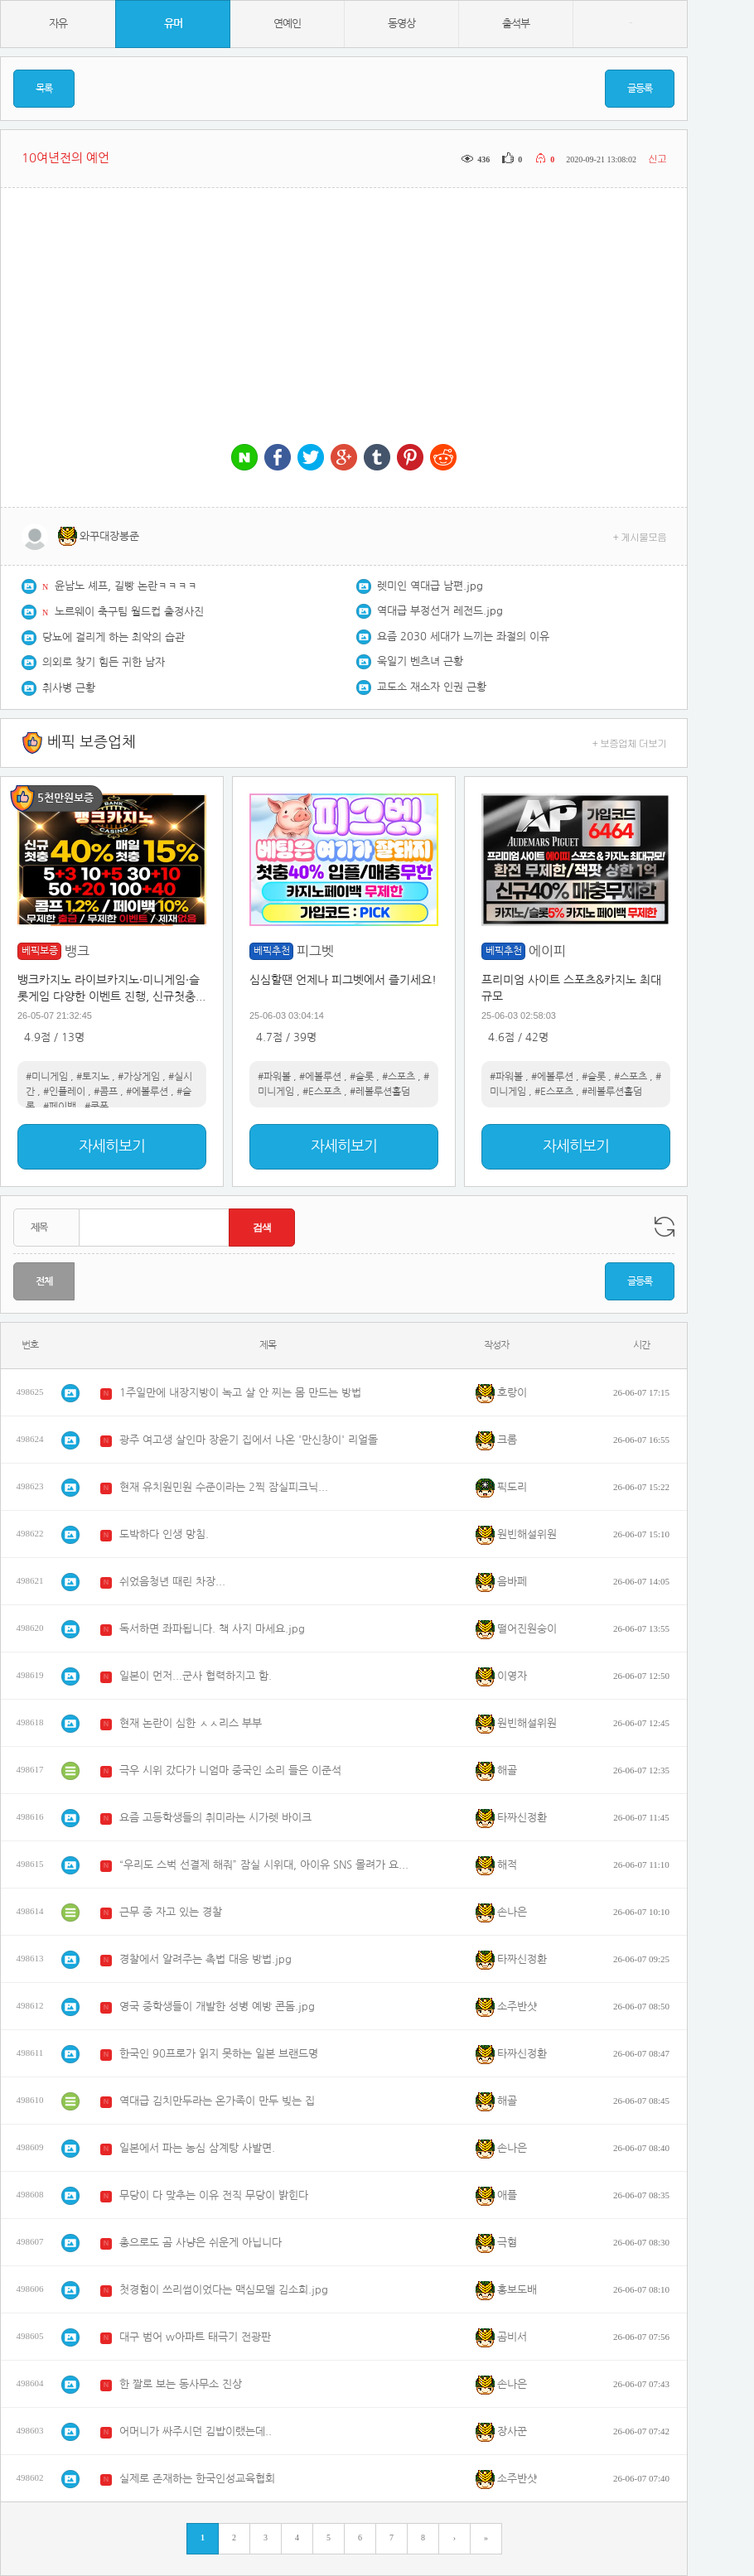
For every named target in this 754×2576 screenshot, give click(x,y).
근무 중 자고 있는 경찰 (170, 1912)
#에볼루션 (147, 1092)
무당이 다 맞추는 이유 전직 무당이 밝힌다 (213, 2195)
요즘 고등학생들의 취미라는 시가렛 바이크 (215, 1817)
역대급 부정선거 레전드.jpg (440, 610)
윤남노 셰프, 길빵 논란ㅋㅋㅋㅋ (126, 586)
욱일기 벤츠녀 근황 (420, 661)
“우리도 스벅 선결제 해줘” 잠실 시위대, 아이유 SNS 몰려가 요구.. (264, 1865)
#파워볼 (274, 1077)
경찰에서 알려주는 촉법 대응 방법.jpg (205, 1959)
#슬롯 (362, 1077)
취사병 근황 (68, 688)
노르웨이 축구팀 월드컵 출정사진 (129, 611)
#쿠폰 (97, 1107)
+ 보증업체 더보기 (629, 743)
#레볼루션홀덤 (380, 1092)
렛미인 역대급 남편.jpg (430, 586)
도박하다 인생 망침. (164, 1534)
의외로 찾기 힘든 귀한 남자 (103, 662)
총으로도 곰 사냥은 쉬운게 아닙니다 (200, 2242)
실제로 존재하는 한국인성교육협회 (197, 2478)
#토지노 (92, 1077)
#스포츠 (398, 1077)
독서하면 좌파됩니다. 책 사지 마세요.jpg (212, 1628)
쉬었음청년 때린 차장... (172, 1581)
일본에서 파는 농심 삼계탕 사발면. (197, 2148)
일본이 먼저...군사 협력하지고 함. (195, 1676)
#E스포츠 (321, 1092)
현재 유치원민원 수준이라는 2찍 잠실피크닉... (223, 1487)
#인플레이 (64, 1092)
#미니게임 (47, 1077)
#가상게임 (139, 1077)
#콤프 (106, 1092)
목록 (44, 89)
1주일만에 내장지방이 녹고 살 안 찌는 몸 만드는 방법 (240, 1392)
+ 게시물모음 (640, 536)
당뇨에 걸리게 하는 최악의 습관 (113, 637)
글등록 (639, 89)
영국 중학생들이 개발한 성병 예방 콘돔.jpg (217, 2006)
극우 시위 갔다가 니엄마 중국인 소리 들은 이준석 (230, 1770)
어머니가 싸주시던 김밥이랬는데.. (195, 2431)
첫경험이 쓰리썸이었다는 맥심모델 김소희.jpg (223, 2289)
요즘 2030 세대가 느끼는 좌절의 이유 (463, 636)
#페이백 (59, 1107)
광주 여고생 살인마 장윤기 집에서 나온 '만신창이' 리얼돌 (248, 1440)
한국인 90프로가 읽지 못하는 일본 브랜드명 (218, 2053)
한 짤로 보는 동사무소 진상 (180, 2384)
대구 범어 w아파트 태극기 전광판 (195, 2337)
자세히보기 (112, 1146)
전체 (44, 1281)
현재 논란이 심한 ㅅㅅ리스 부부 (190, 1723)
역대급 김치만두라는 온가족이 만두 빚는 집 (217, 2101)
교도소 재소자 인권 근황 (431, 687)
